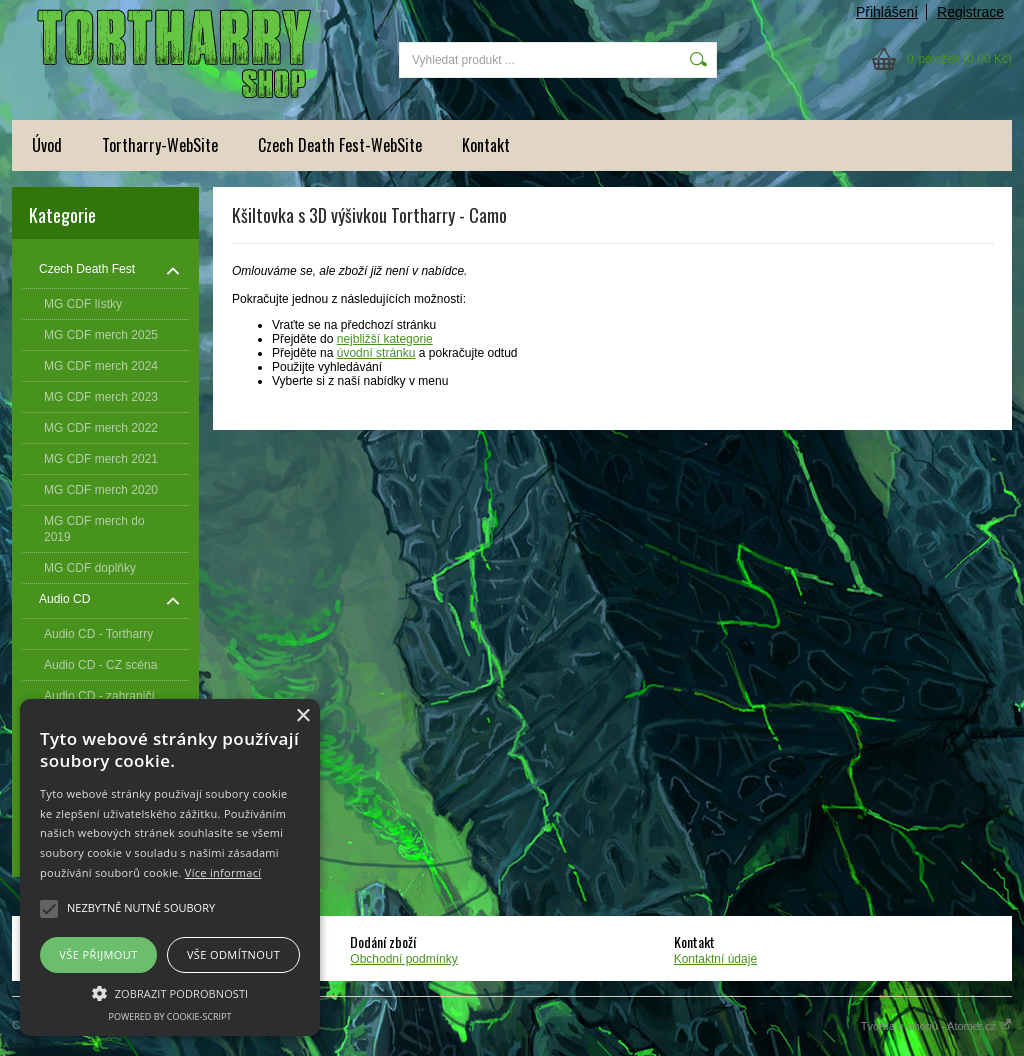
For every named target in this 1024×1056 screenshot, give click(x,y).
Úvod (47, 145)
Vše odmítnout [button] (233, 954)
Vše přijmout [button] (98, 954)
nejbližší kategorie (385, 339)
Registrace (970, 12)
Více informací (223, 872)
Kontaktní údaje (715, 959)
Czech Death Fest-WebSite (340, 145)
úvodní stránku (376, 353)
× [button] (302, 716)
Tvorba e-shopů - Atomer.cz (936, 1026)
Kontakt (486, 145)
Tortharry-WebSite (160, 145)
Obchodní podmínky (403, 959)
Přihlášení (887, 12)
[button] (170, 992)
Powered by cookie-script (170, 1016)
